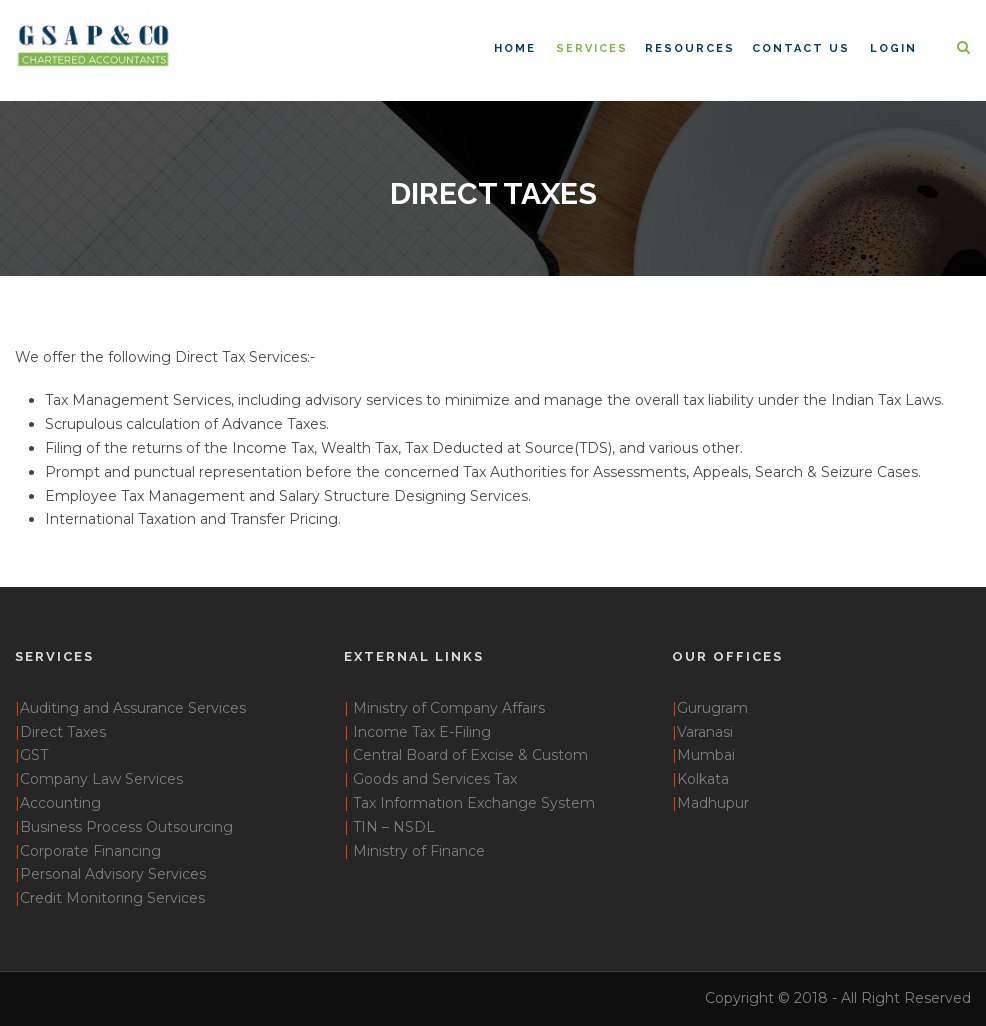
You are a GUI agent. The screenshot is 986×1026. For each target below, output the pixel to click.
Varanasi (705, 732)
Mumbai (706, 755)
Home (515, 48)
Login (893, 48)
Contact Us (801, 48)
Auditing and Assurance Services (133, 708)
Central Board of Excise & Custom (470, 755)
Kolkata (703, 779)
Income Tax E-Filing (422, 732)
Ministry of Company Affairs (449, 708)
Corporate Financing (90, 851)
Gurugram (712, 708)
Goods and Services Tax (435, 779)
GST (34, 755)
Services (592, 48)
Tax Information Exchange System (474, 803)
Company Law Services (101, 779)
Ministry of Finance (419, 851)
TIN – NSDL (394, 827)
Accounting (60, 803)
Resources (690, 48)
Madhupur (710, 803)
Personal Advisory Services (113, 874)
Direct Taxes (63, 732)
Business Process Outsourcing (126, 827)
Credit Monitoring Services (112, 898)
